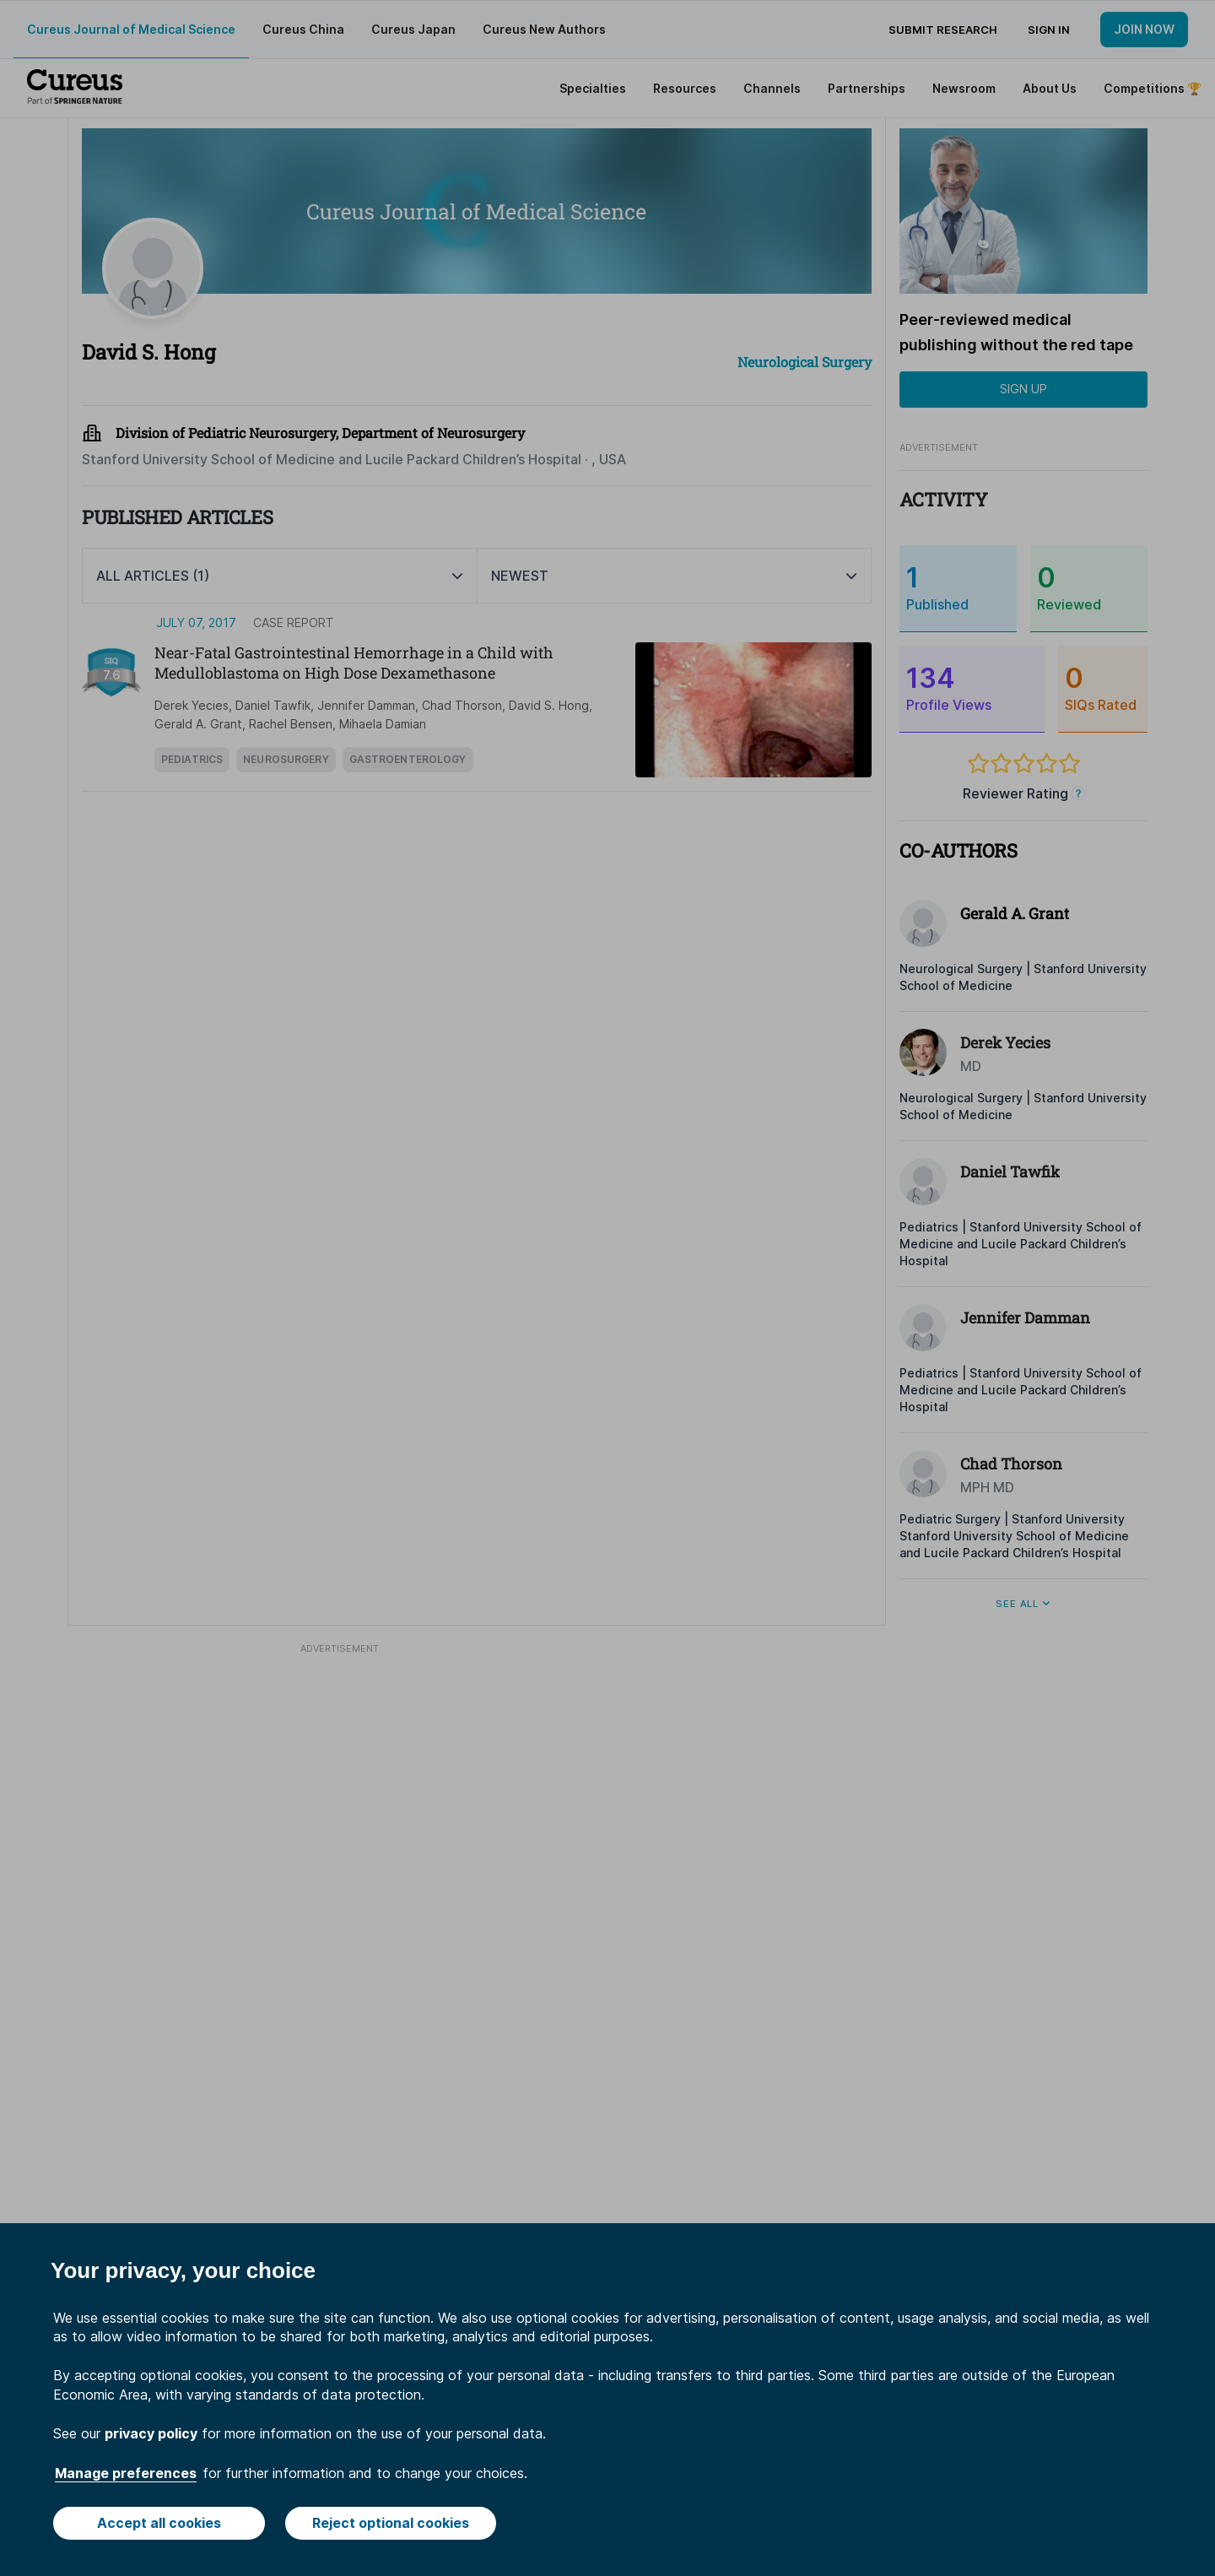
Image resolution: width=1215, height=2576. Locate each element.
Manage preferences (126, 2473)
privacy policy (151, 2433)
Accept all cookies (159, 2522)
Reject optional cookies (390, 2522)
